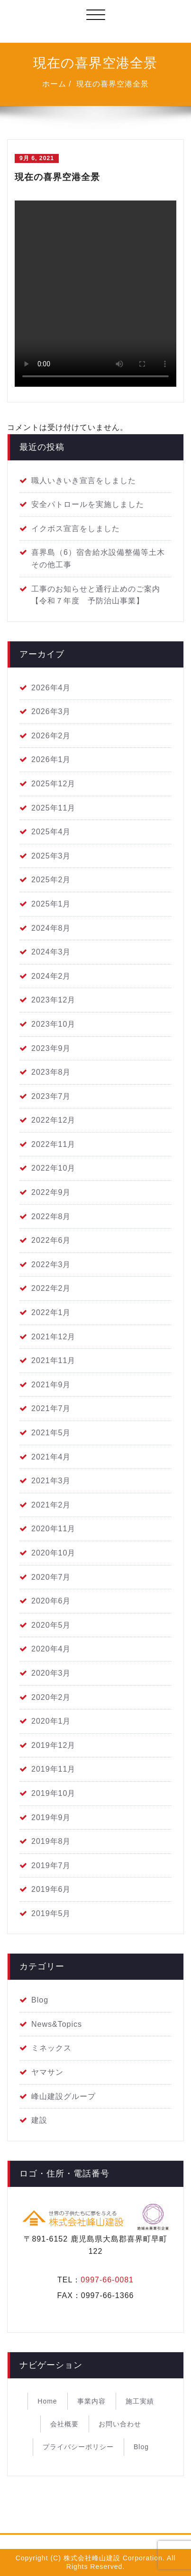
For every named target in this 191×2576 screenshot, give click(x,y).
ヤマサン (47, 2072)
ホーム (54, 84)
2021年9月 (51, 1385)
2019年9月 (51, 1817)
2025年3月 (51, 856)
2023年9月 (51, 1048)
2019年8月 (51, 1841)
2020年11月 (53, 1529)
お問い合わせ (120, 2424)
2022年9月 (51, 1192)
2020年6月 (51, 1601)
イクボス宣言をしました (75, 529)
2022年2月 (51, 1288)
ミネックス (51, 2048)
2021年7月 (51, 1408)
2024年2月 (51, 976)
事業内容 (91, 2401)
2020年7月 (51, 1577)
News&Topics (56, 2024)
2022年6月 (51, 1240)
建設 (39, 2120)
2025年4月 (51, 832)
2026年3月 (51, 711)
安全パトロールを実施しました (87, 504)
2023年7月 (51, 1096)
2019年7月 (51, 1865)
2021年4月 (51, 1457)
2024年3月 (51, 952)
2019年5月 (51, 1913)
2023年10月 (53, 1024)
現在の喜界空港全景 (112, 84)
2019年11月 (53, 1769)
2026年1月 (51, 759)
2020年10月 (53, 1553)
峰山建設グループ (63, 2096)
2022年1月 (51, 1312)
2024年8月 (51, 928)
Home (47, 2401)
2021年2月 (51, 1505)
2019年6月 (51, 1889)
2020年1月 (51, 1721)
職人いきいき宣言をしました (83, 481)
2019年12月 (53, 1745)
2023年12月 (53, 1000)
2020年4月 (51, 1649)
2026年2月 (51, 736)
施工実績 (140, 2401)
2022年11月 (53, 1144)
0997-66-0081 (107, 2280)
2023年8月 (51, 1072)
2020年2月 (51, 1697)
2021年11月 (53, 1360)
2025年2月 (51, 880)
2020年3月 (51, 1673)
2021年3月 (51, 1481)
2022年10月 (53, 1168)
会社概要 (64, 2424)
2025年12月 (53, 784)
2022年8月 (51, 1216)
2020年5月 (51, 1625)
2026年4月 (51, 688)
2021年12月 (53, 1337)
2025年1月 (51, 904)
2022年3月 (51, 1264)
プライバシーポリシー (78, 2447)
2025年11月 (53, 808)
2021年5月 (51, 1433)
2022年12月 (53, 1120)
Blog (39, 2000)
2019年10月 (53, 1793)
